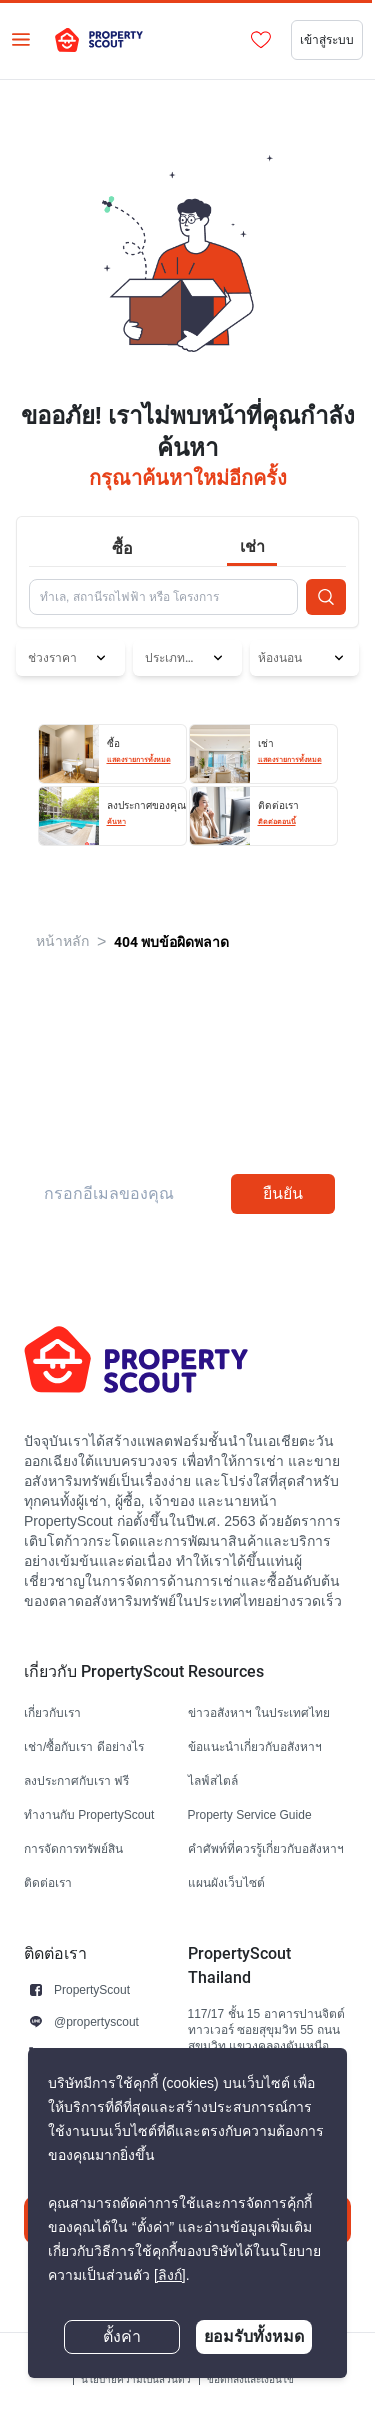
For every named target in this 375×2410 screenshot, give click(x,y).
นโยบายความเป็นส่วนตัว (136, 2379)
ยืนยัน (283, 1193)
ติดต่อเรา (48, 1882)
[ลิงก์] (170, 2275)
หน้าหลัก (62, 941)
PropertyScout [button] (92, 1989)
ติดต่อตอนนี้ (277, 822)
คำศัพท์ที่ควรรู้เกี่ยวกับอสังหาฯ (266, 1848)
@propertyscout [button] (96, 2021)
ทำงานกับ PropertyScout (89, 1814)
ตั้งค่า (122, 2337)
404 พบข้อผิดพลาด (171, 942)
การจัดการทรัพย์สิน (73, 1848)
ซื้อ (122, 548)
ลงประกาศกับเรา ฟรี (76, 1780)
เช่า (252, 546)
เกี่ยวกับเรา (52, 1712)
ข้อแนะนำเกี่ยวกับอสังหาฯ (255, 1746)
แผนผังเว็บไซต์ (226, 1882)
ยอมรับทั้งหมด (254, 2336)
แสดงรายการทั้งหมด (139, 760)
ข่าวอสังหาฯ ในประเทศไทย (259, 1712)
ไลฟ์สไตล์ (213, 1780)
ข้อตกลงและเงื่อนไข (250, 2379)
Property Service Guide (250, 1814)
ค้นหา (116, 822)
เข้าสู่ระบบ (327, 39)
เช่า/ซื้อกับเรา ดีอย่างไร (84, 1746)
